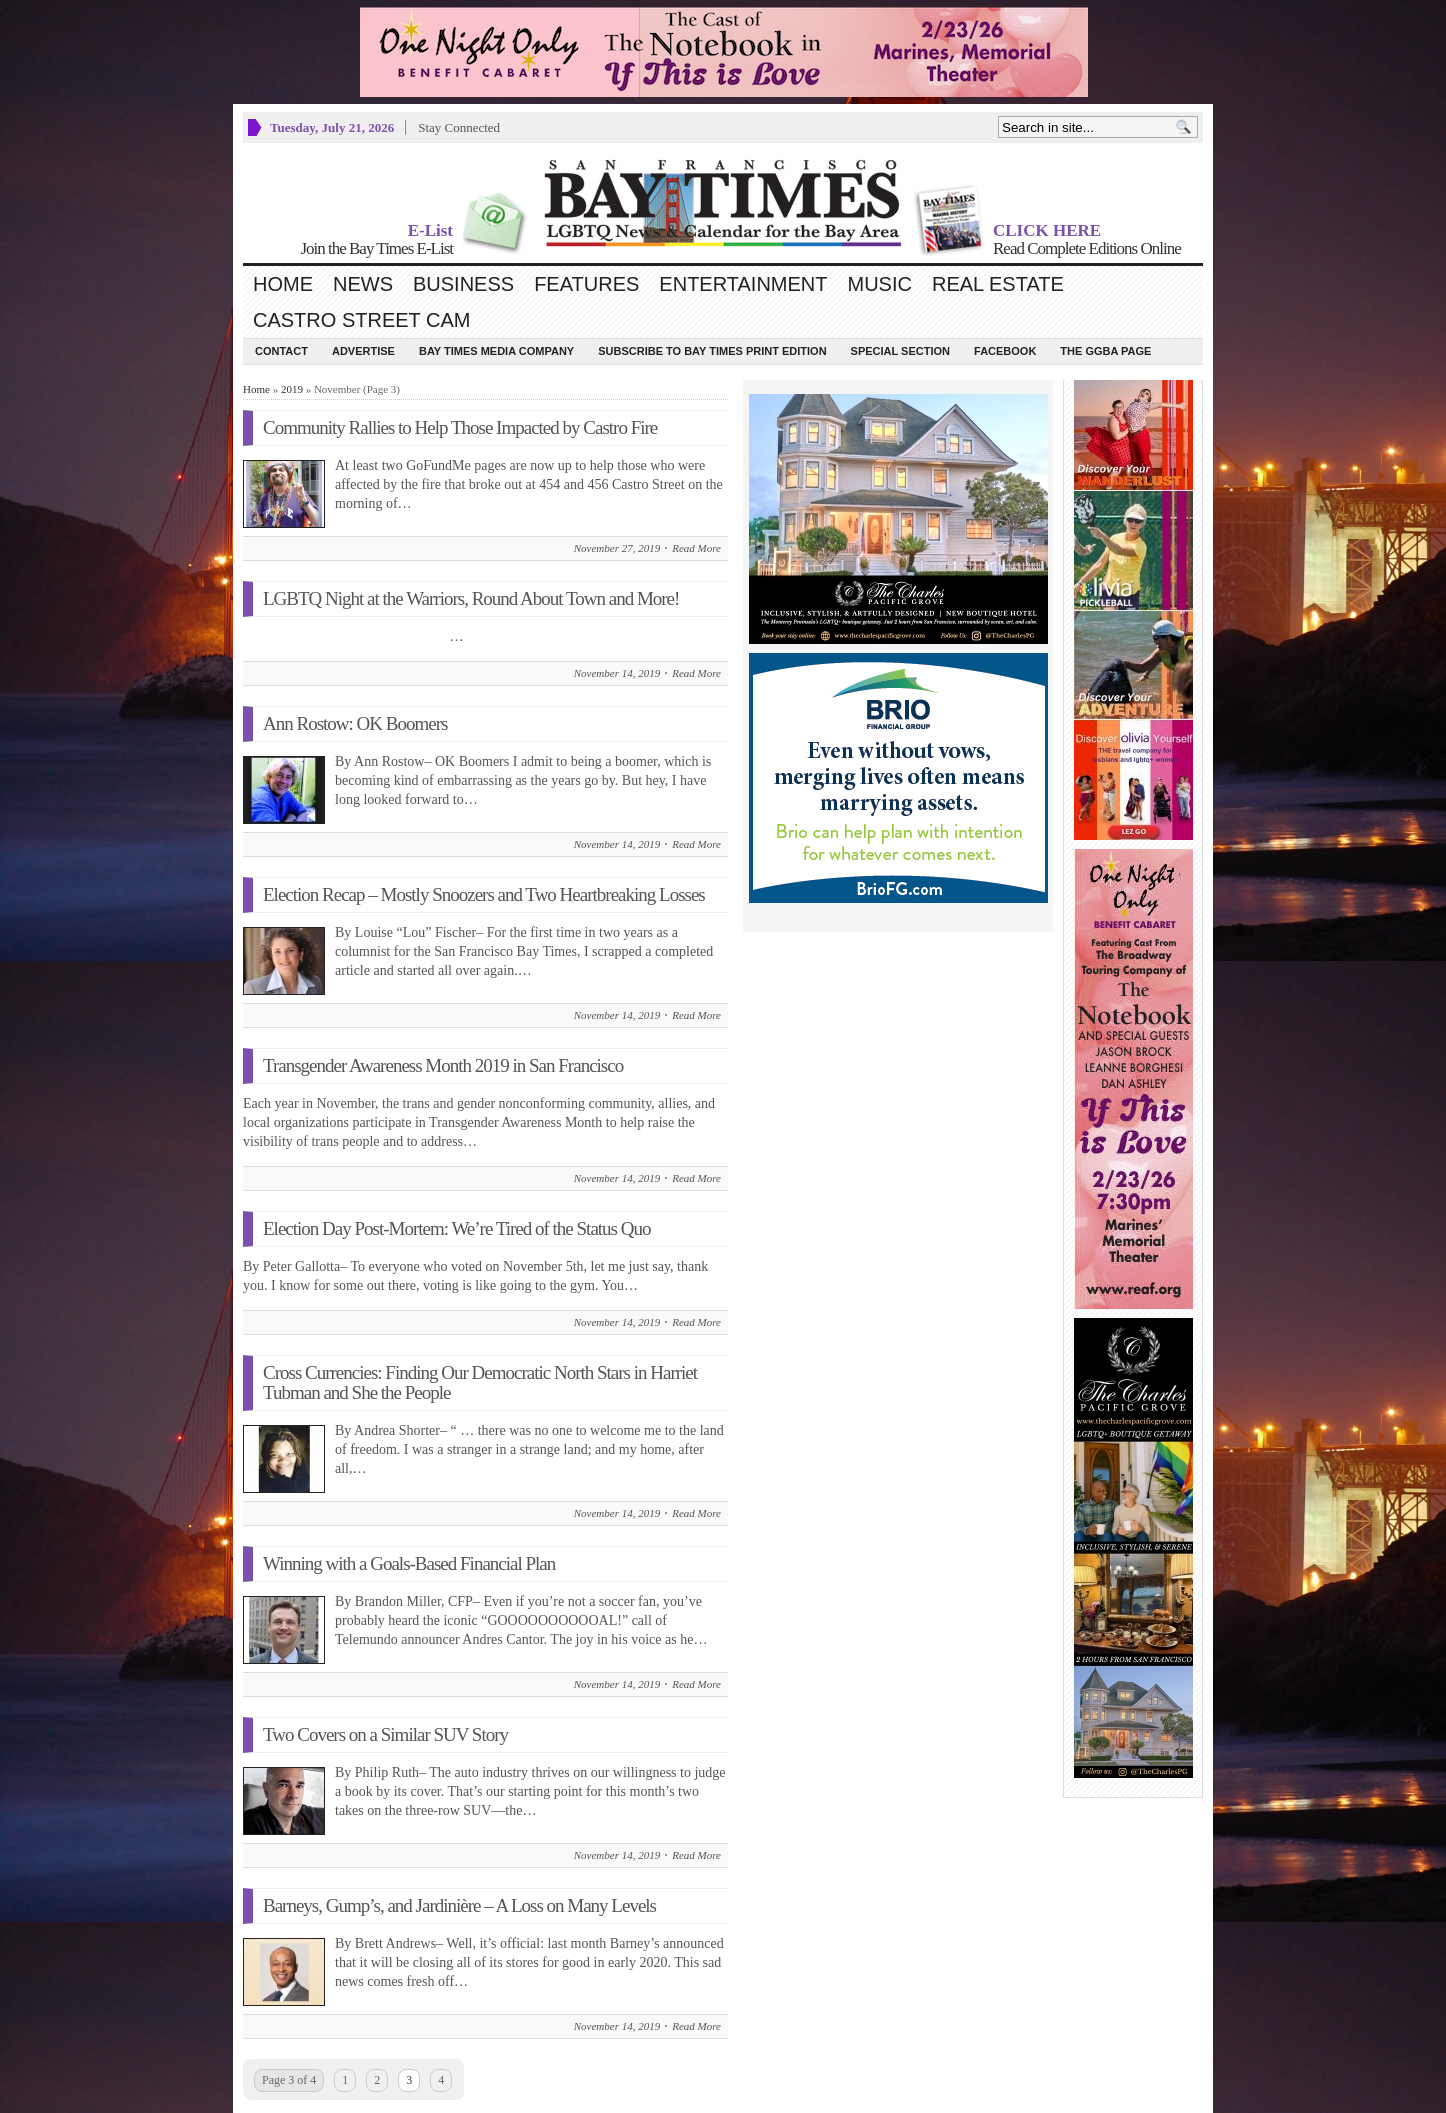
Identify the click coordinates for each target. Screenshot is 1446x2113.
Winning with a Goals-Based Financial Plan (409, 1563)
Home (283, 284)
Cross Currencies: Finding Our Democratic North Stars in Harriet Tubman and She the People (480, 1382)
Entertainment (743, 284)
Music (880, 284)
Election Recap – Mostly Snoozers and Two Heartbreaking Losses (484, 894)
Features (586, 284)
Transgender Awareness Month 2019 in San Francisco (443, 1065)
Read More (696, 548)
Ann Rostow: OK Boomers (355, 723)
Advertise (363, 351)
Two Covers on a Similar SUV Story (385, 1734)
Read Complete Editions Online (1087, 248)
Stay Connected (459, 127)
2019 (292, 389)
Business (463, 284)
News (363, 284)
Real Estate (998, 284)
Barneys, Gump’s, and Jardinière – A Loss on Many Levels (459, 1905)
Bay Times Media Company (496, 351)
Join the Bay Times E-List (376, 248)
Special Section (900, 351)
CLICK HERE (1047, 230)
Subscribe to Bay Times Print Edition (712, 351)
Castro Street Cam (361, 320)
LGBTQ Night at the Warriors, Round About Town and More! (471, 598)
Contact (281, 351)
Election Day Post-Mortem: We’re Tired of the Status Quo (456, 1228)
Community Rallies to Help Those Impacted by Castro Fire (460, 427)
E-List (430, 230)
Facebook (1005, 351)
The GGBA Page (1105, 351)
